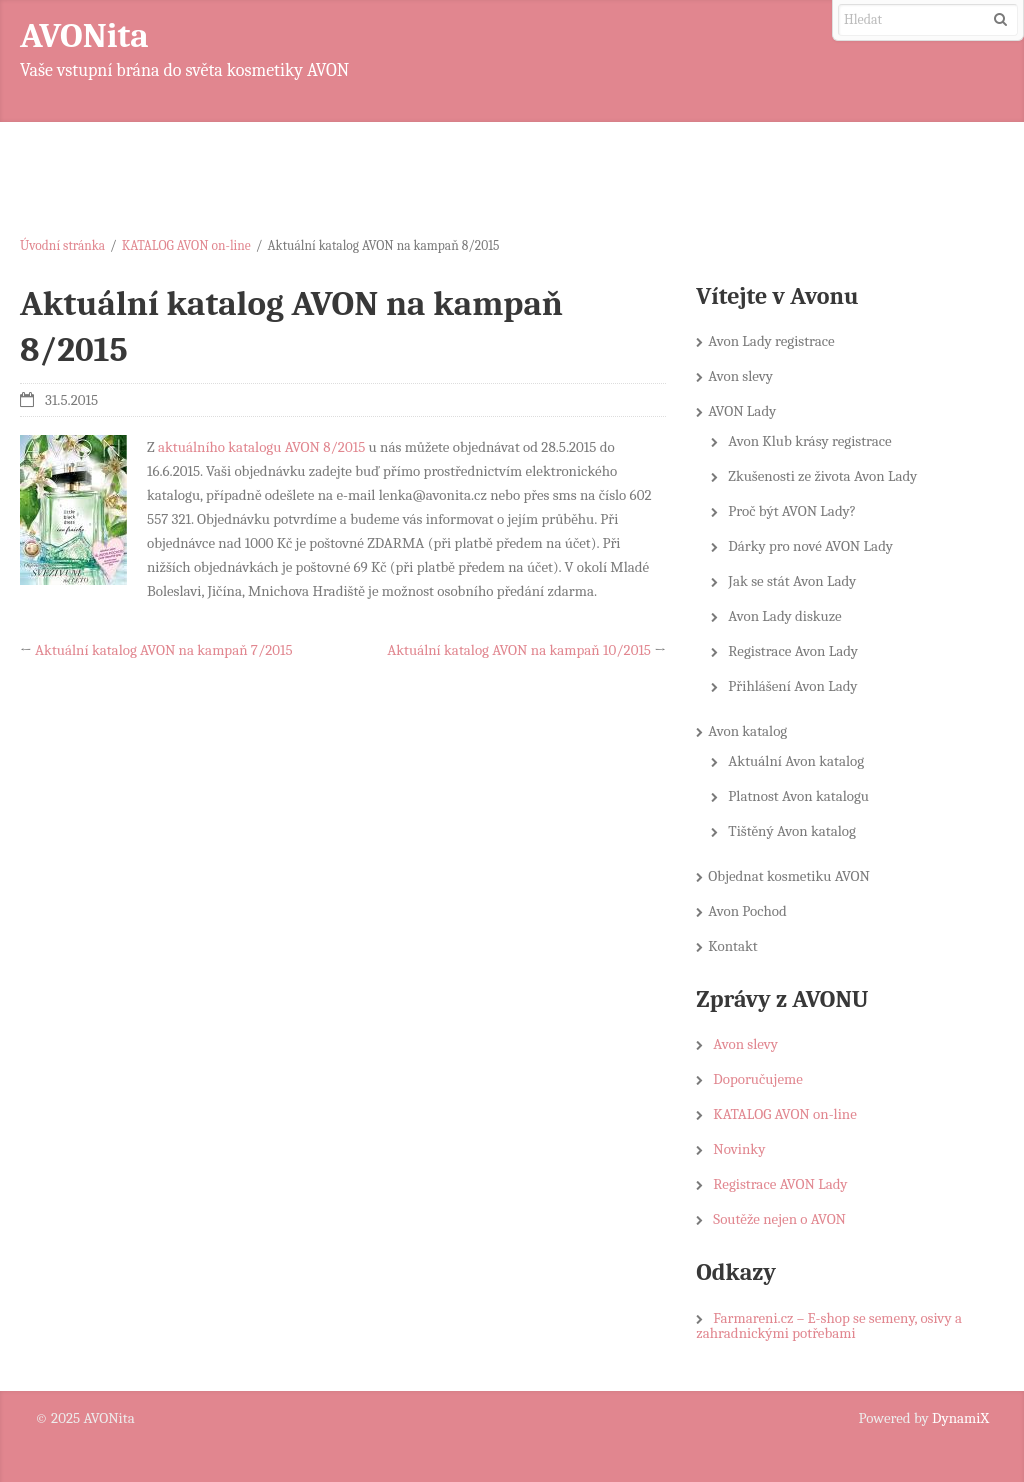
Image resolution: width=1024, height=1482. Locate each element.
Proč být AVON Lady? (792, 511)
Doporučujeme (757, 1079)
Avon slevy (740, 376)
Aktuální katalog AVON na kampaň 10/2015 (519, 650)
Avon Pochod (747, 911)
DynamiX (960, 1418)
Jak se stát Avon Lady (792, 581)
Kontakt (732, 946)
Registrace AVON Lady (780, 1184)
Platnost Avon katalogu (798, 796)
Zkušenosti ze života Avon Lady (822, 476)
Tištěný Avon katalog (792, 831)
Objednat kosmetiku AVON (789, 876)
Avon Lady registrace (771, 341)
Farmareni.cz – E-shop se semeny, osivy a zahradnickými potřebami (829, 1325)
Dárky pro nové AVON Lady (810, 546)
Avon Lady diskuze (784, 616)
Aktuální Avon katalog (796, 761)
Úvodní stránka (62, 245)
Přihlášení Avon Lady (792, 686)
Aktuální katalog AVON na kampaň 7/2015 (164, 650)
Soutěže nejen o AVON (779, 1219)
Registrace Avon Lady (793, 651)
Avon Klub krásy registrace (809, 441)
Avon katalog (747, 731)
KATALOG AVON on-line (186, 245)
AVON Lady (742, 411)
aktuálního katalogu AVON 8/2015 (261, 447)
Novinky (739, 1149)
